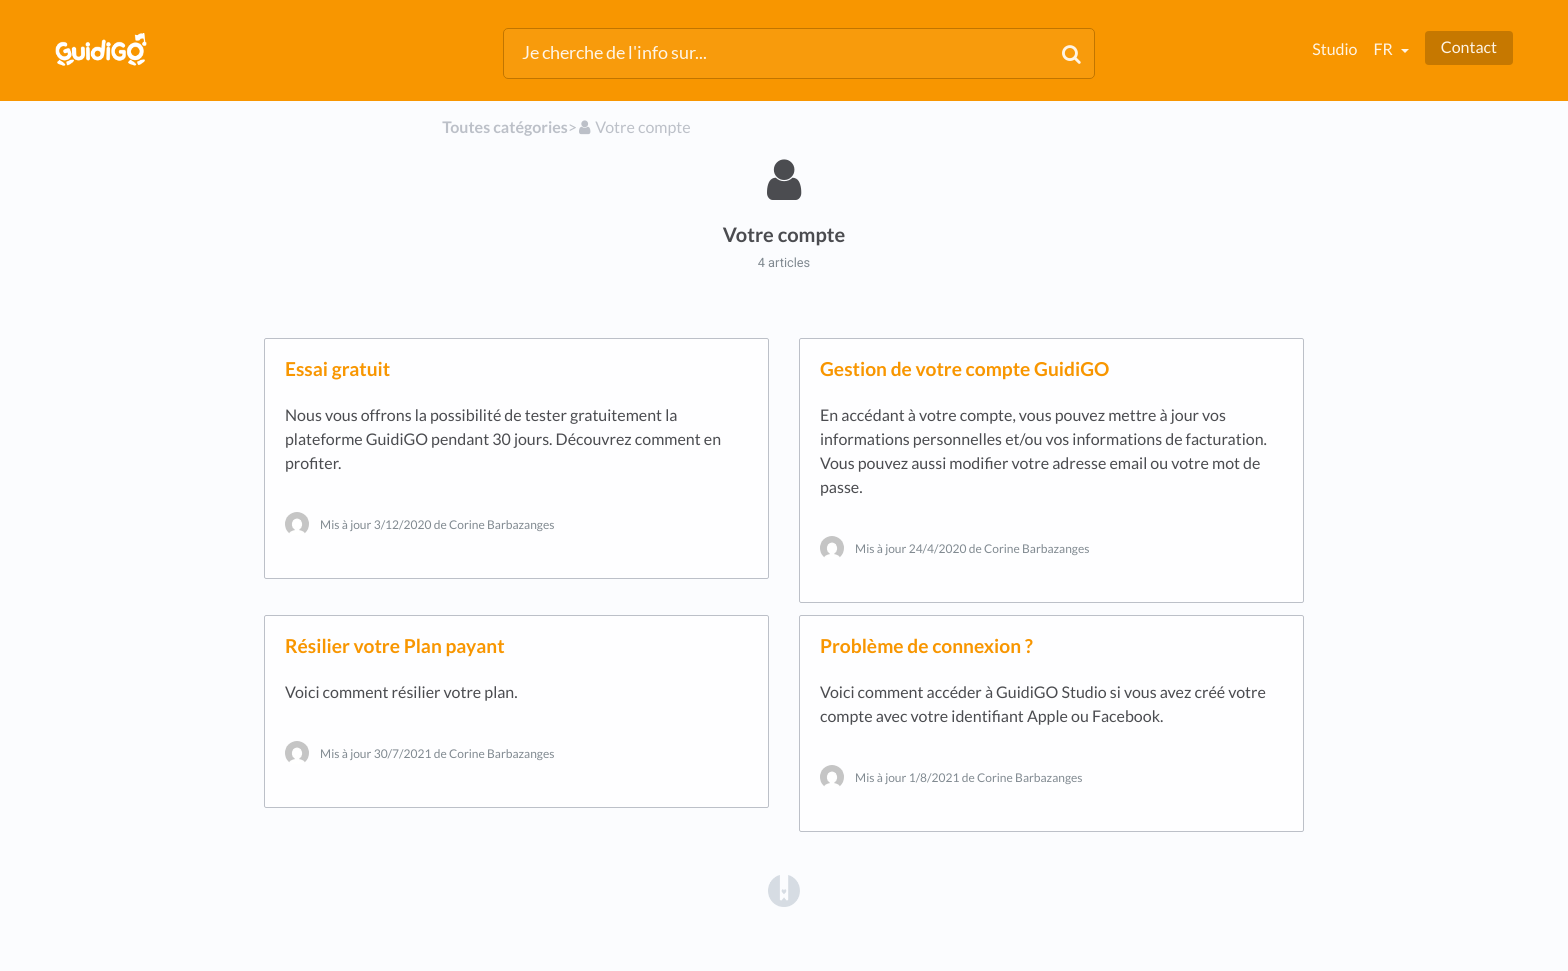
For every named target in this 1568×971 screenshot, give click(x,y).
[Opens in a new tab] (784, 890)
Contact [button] (1469, 47)
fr (1384, 49)
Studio (1334, 49)
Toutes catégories (504, 127)
